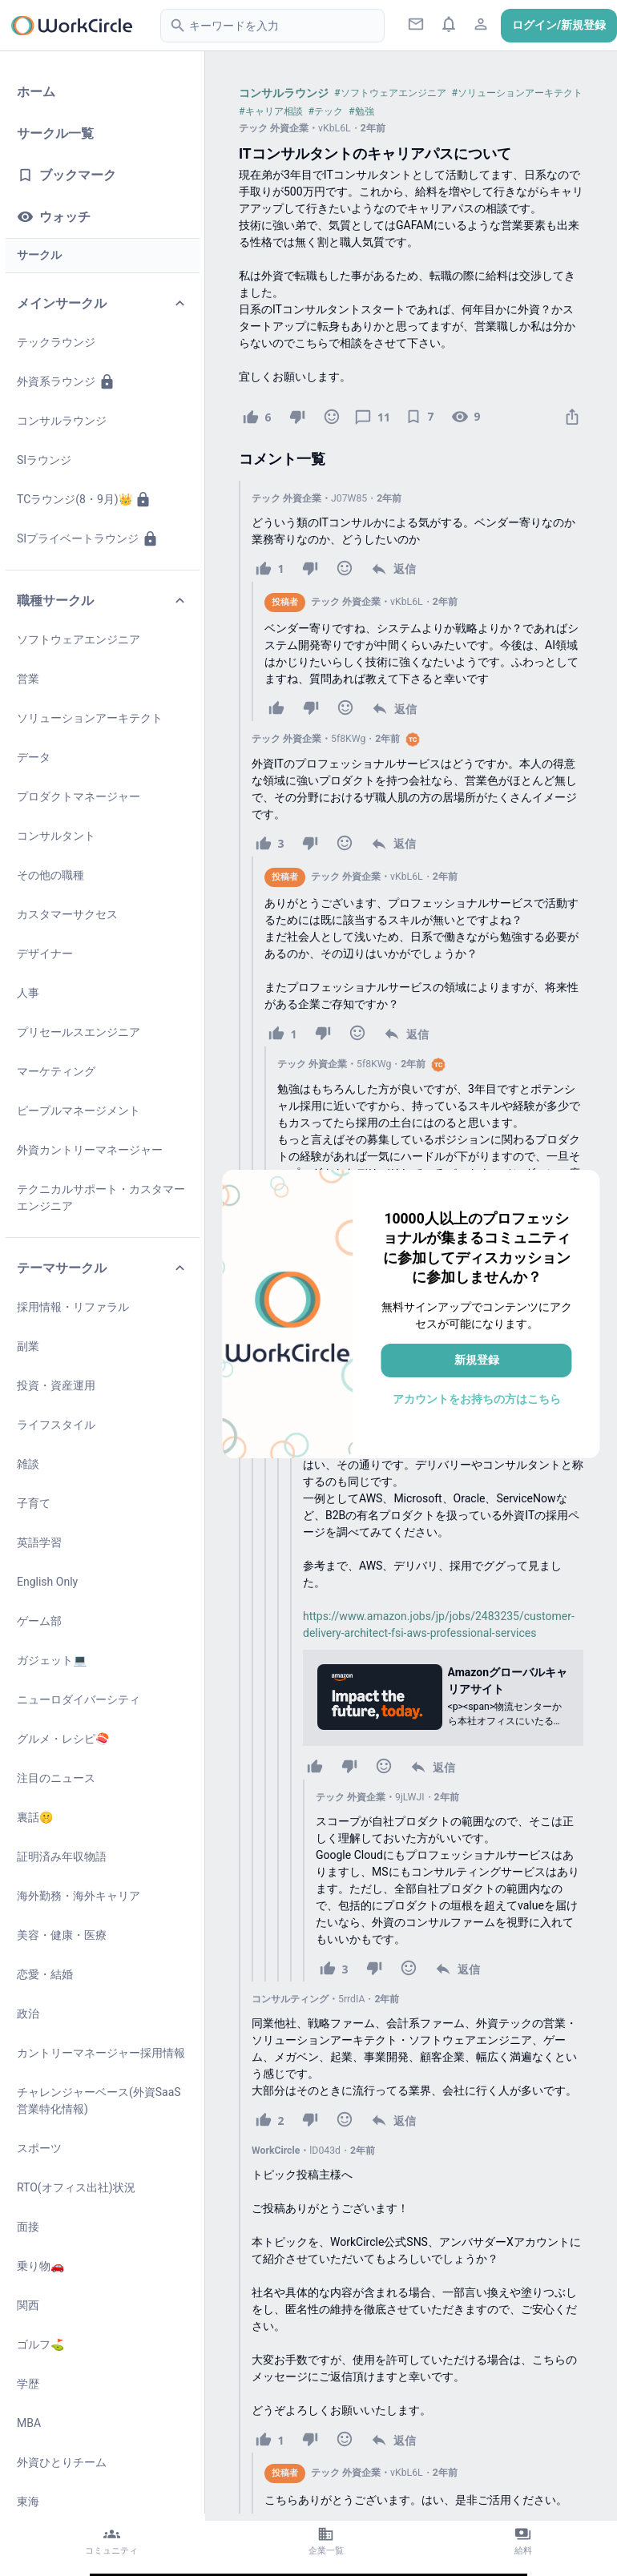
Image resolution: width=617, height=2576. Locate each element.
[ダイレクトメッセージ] (416, 24)
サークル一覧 (55, 133)
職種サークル (102, 600)
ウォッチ (54, 216)
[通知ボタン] (448, 24)
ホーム (36, 91)
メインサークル (102, 303)
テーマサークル (102, 1268)
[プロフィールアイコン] (481, 24)
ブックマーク (66, 175)
